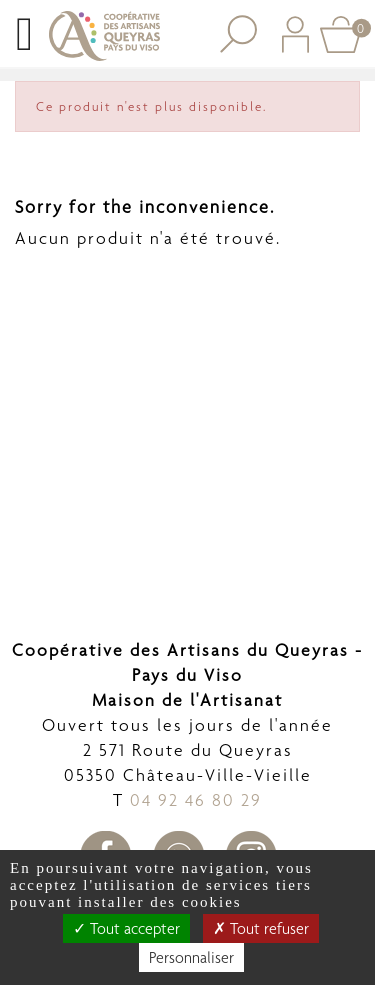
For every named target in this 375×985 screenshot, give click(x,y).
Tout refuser (261, 928)
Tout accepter (126, 928)
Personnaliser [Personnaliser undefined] (191, 957)
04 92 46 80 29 (196, 800)
